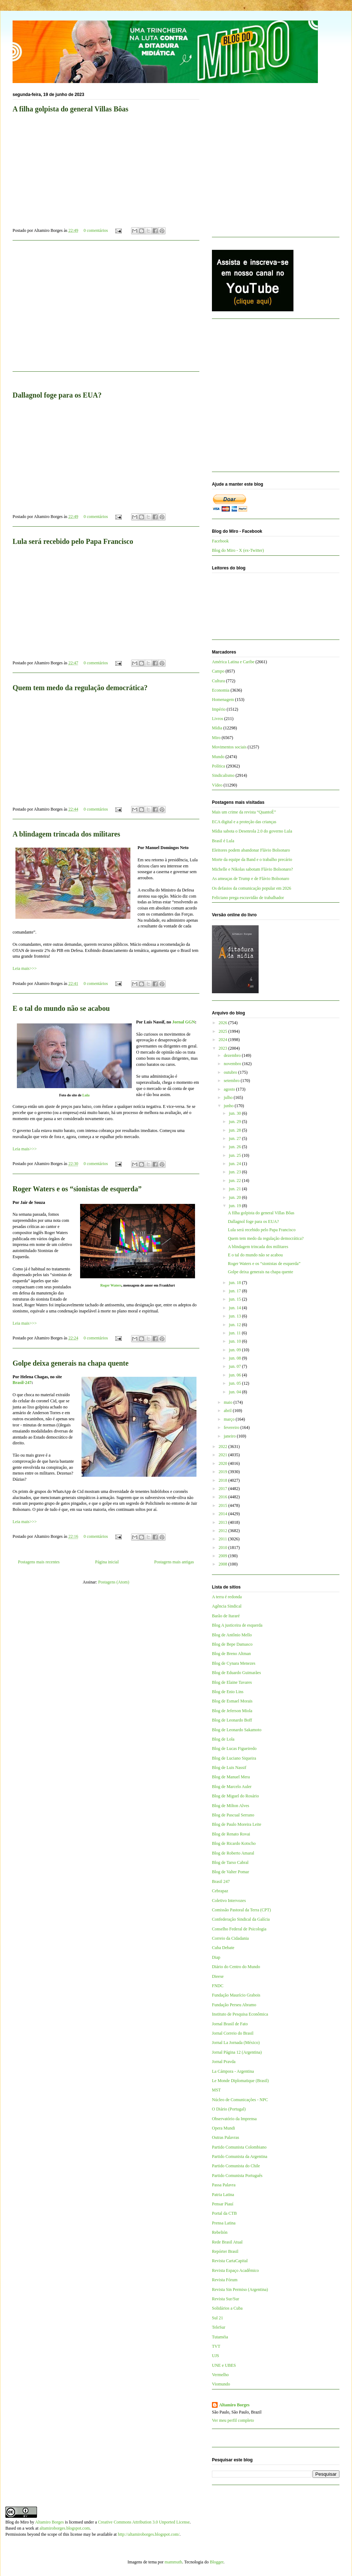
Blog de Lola (223, 1739)
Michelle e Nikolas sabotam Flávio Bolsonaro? (252, 869)
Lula (85, 1095)
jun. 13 (235, 1316)
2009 (223, 1555)
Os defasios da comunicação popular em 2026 (251, 888)
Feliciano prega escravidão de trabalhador (248, 897)
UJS (215, 2355)
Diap (216, 1957)
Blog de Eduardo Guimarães (236, 1672)
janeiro (230, 1436)
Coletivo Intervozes (229, 1900)
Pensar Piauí (222, 2203)
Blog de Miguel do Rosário (235, 1795)
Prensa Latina (224, 2223)
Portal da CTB (224, 2213)
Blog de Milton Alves (230, 1805)
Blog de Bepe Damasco (232, 1644)
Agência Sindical (226, 1606)
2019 (223, 1471)
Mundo (218, 756)
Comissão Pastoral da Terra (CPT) (241, 1909)
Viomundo (221, 2384)
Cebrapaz (220, 1890)
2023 (223, 1048)
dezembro (233, 1055)
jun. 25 (235, 1155)
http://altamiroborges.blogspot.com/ (149, 2534)
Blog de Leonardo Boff (232, 1720)
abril (228, 1410)
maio (228, 1402)
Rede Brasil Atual (227, 2242)
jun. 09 (235, 1349)
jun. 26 (235, 1146)
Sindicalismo (223, 775)
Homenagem (223, 699)
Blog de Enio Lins (228, 1691)
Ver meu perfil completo (233, 2420)
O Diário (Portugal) (229, 2109)
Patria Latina (223, 2194)
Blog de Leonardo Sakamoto (236, 1729)
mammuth (173, 2561)
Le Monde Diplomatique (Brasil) (240, 2080)
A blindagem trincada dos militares (66, 834)
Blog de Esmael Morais (232, 1701)
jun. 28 (235, 1130)
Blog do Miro (17, 2522)
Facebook (220, 541)
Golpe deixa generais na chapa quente (71, 1363)
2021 (223, 1454)
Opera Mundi (223, 2128)
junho (229, 1105)
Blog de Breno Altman (231, 1653)
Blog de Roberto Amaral (233, 1853)
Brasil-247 (22, 1382)
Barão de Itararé (226, 1615)
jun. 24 (235, 1163)
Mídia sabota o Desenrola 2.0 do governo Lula (252, 831)
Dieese (218, 1976)
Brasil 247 (221, 1881)
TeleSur (218, 2327)
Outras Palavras (225, 2137)
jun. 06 (235, 1375)
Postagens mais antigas (174, 1561)
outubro (231, 1072)
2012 (223, 1530)
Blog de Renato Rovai (231, 1834)
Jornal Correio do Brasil (233, 2033)
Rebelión (219, 2232)
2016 (223, 1496)
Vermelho (220, 2374)
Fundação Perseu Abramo (234, 2004)
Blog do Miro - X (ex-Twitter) (238, 550)
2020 (223, 1463)
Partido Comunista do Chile (236, 2165)
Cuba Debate (223, 1947)
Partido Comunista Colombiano (239, 2147)
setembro (232, 1080)
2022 (223, 1446)
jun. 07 (235, 1366)
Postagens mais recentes (39, 1561)
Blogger (216, 2561)
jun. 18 (235, 1282)
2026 (223, 1022)
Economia (221, 690)
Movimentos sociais (229, 747)
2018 (223, 1480)
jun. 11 (235, 1332)
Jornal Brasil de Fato (230, 2023)
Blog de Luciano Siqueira (234, 1758)
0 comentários (96, 230)
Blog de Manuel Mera (231, 1776)
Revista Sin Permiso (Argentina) (240, 2289)
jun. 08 (235, 1358)
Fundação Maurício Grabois (236, 1995)
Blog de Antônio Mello (232, 1634)
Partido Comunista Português (237, 2175)
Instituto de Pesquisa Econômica (240, 2014)
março (230, 1419)
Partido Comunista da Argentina (239, 2156)
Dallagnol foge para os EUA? (253, 1221)
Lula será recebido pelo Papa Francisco (73, 541)
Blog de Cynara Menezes (233, 1663)
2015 (223, 1505)
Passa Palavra (224, 2184)
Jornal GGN (183, 1022)
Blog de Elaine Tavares (232, 1682)
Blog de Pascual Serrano (233, 1815)
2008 (223, 1564)
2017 (223, 1488)
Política (218, 766)
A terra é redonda (227, 1596)
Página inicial (107, 1561)
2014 (223, 1513)
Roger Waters (110, 1285)
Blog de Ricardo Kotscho (234, 1843)
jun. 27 (235, 1138)
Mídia (217, 727)
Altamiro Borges (234, 2404)
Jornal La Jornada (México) (236, 2042)
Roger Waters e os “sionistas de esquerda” (77, 1189)
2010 (223, 1547)
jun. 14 (235, 1307)
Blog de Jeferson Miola (232, 1710)
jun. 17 (235, 1290)
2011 (223, 1538)
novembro (233, 1063)
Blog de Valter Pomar (230, 1871)
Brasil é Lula (223, 840)
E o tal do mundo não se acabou (61, 1008)
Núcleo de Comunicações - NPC (240, 2099)
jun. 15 (235, 1299)
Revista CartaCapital (230, 2260)
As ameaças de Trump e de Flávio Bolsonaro (250, 878)
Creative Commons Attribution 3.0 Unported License (144, 2522)
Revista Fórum (224, 2279)
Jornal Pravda (224, 2061)
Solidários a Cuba (227, 2308)
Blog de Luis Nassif (229, 1767)
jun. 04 (235, 1391)
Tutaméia (220, 2336)
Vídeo (217, 785)
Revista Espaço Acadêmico (235, 2270)
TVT (216, 2346)
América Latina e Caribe (233, 661)
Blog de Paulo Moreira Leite (236, 1824)
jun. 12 (235, 1324)
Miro (216, 737)
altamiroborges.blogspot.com (65, 2528)
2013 (223, 1522)
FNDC (217, 1985)
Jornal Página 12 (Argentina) (237, 2052)
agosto (230, 1089)
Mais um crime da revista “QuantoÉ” (244, 812)
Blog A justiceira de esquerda (237, 1625)
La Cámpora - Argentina (233, 2071)
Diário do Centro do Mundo (236, 1966)
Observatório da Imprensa (234, 2118)
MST (216, 2090)
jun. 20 (235, 1197)
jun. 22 (235, 1180)
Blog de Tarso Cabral (230, 1862)
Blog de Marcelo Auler (231, 1786)
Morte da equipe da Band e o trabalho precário (252, 859)
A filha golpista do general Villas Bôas (261, 1212)
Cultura (218, 680)
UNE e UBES (224, 2365)
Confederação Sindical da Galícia (241, 1919)
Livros (217, 718)
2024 (223, 1039)
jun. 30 (235, 1113)
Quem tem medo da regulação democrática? (80, 688)
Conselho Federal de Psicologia (239, 1928)
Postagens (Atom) (113, 1582)
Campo (218, 671)
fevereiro (232, 1427)
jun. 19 (235, 1205)
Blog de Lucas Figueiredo (234, 1748)
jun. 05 (235, 1383)
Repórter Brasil (225, 2251)
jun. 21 (235, 1188)
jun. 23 (235, 1171)
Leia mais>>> (25, 968)
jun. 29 (235, 1121)
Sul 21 (217, 2317)
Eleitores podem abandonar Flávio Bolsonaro (251, 850)
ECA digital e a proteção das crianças (244, 821)
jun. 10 (235, 1341)
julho (229, 1097)
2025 (223, 1031)
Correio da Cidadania (230, 1938)
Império (219, 709)
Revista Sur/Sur (225, 2298)
